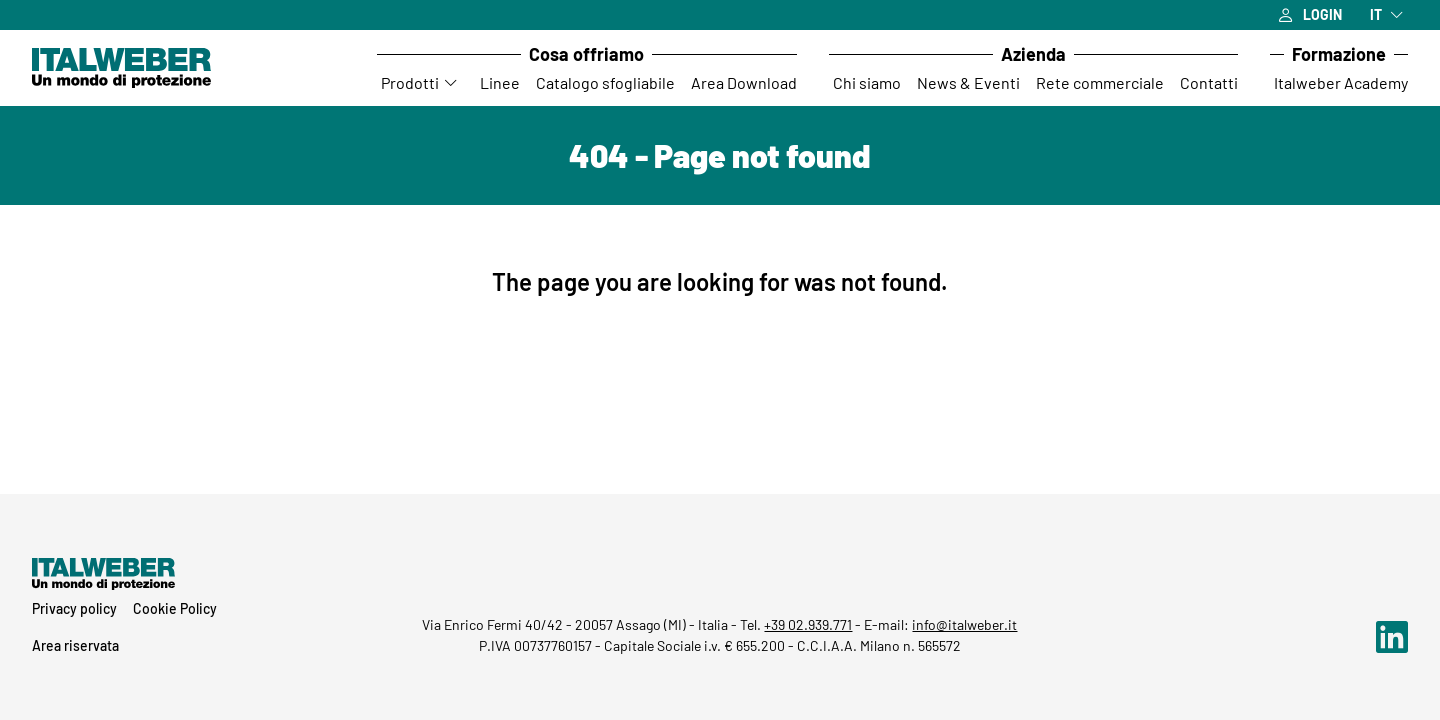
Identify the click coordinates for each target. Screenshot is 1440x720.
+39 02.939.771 (808, 624)
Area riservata (75, 645)
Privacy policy (74, 608)
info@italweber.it (964, 624)
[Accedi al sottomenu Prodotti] (452, 84)
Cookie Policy (175, 608)
